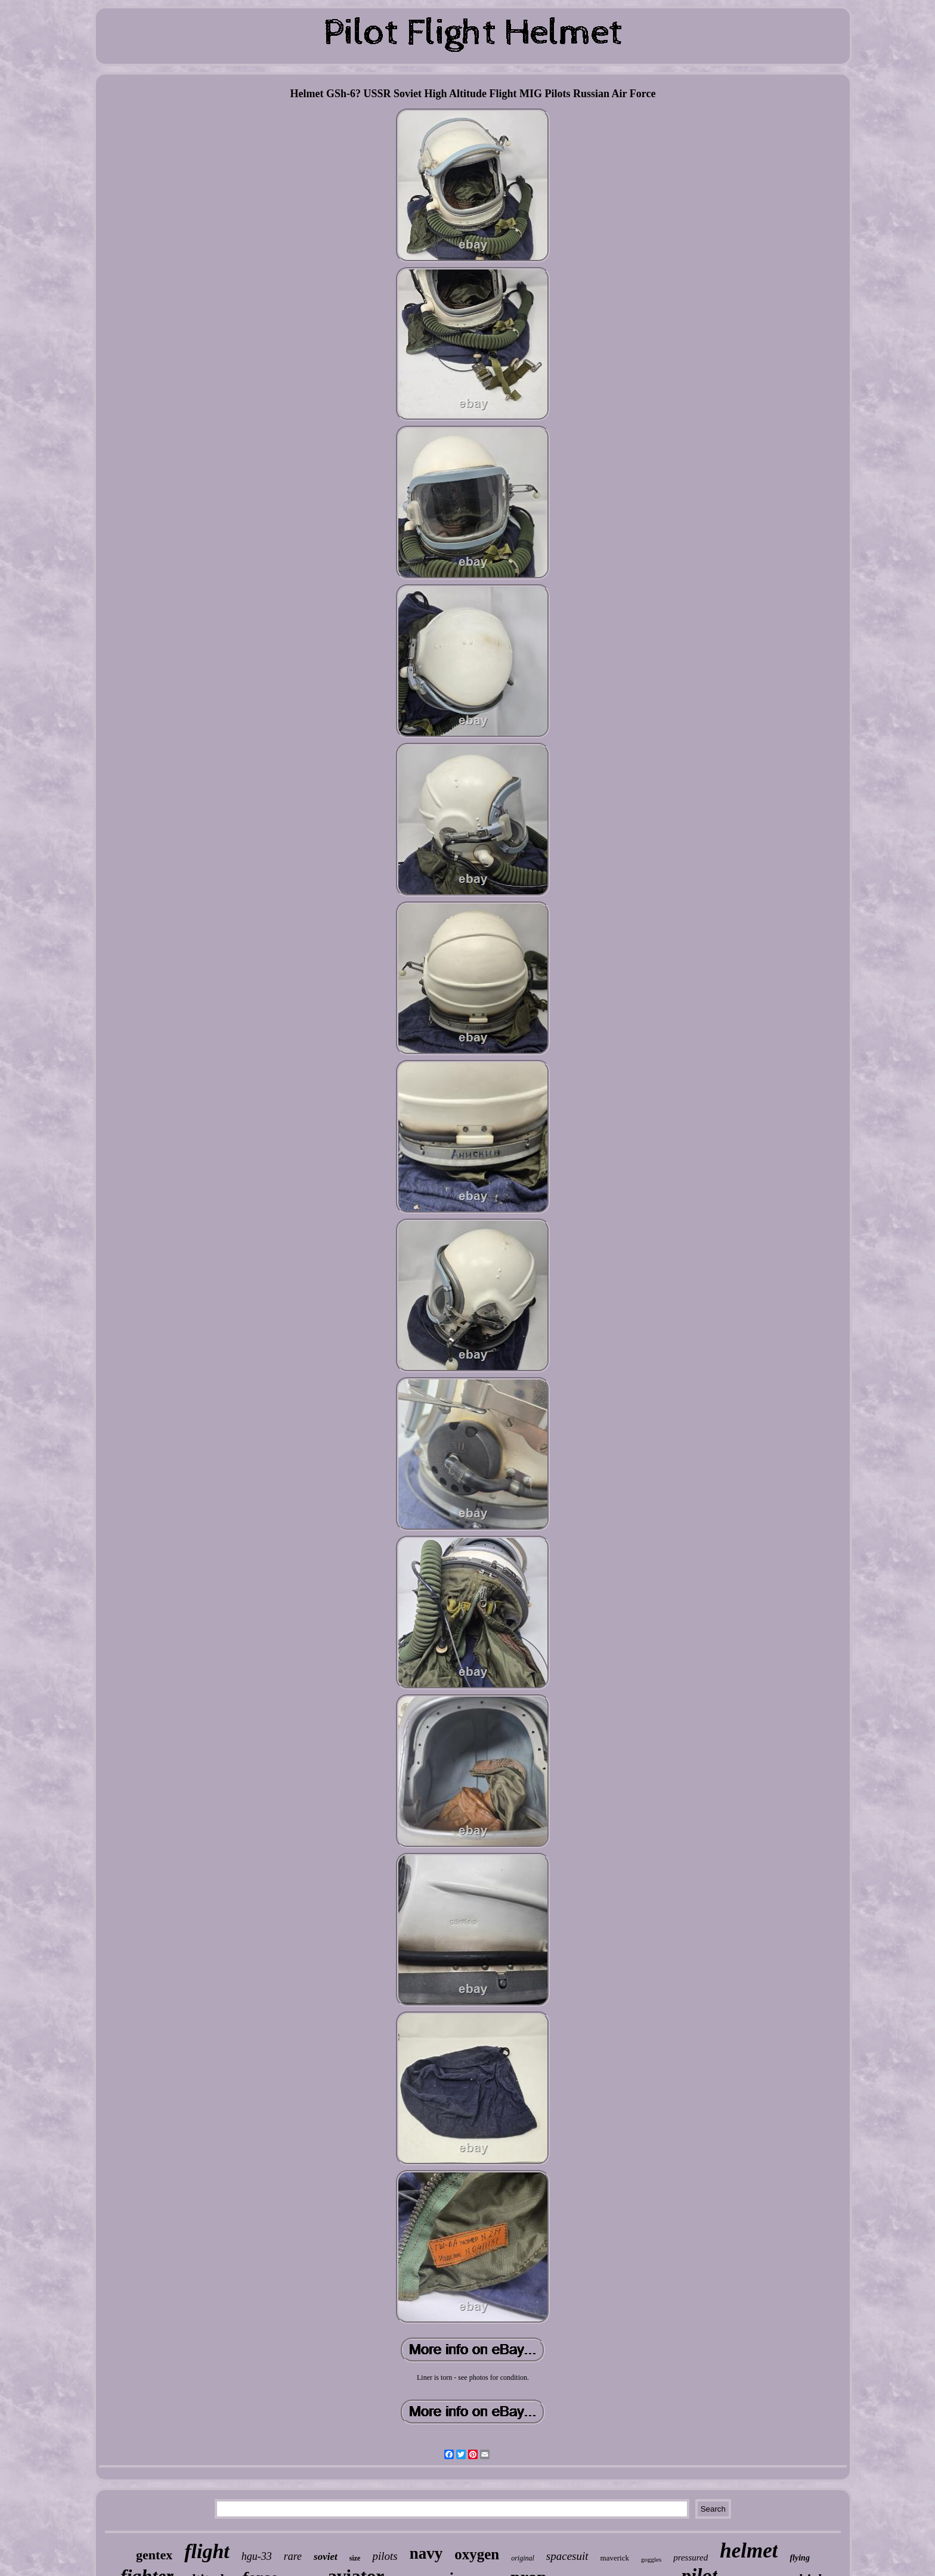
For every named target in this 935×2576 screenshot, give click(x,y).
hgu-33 (257, 2556)
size (355, 2558)
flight (207, 2551)
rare (293, 2556)
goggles (651, 2559)
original (522, 2558)
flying (799, 2557)
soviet (326, 2556)
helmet (749, 2550)
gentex (154, 2554)
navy (426, 2553)
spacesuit (567, 2556)
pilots (384, 2556)
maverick (614, 2557)
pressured (690, 2557)
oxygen (476, 2554)
